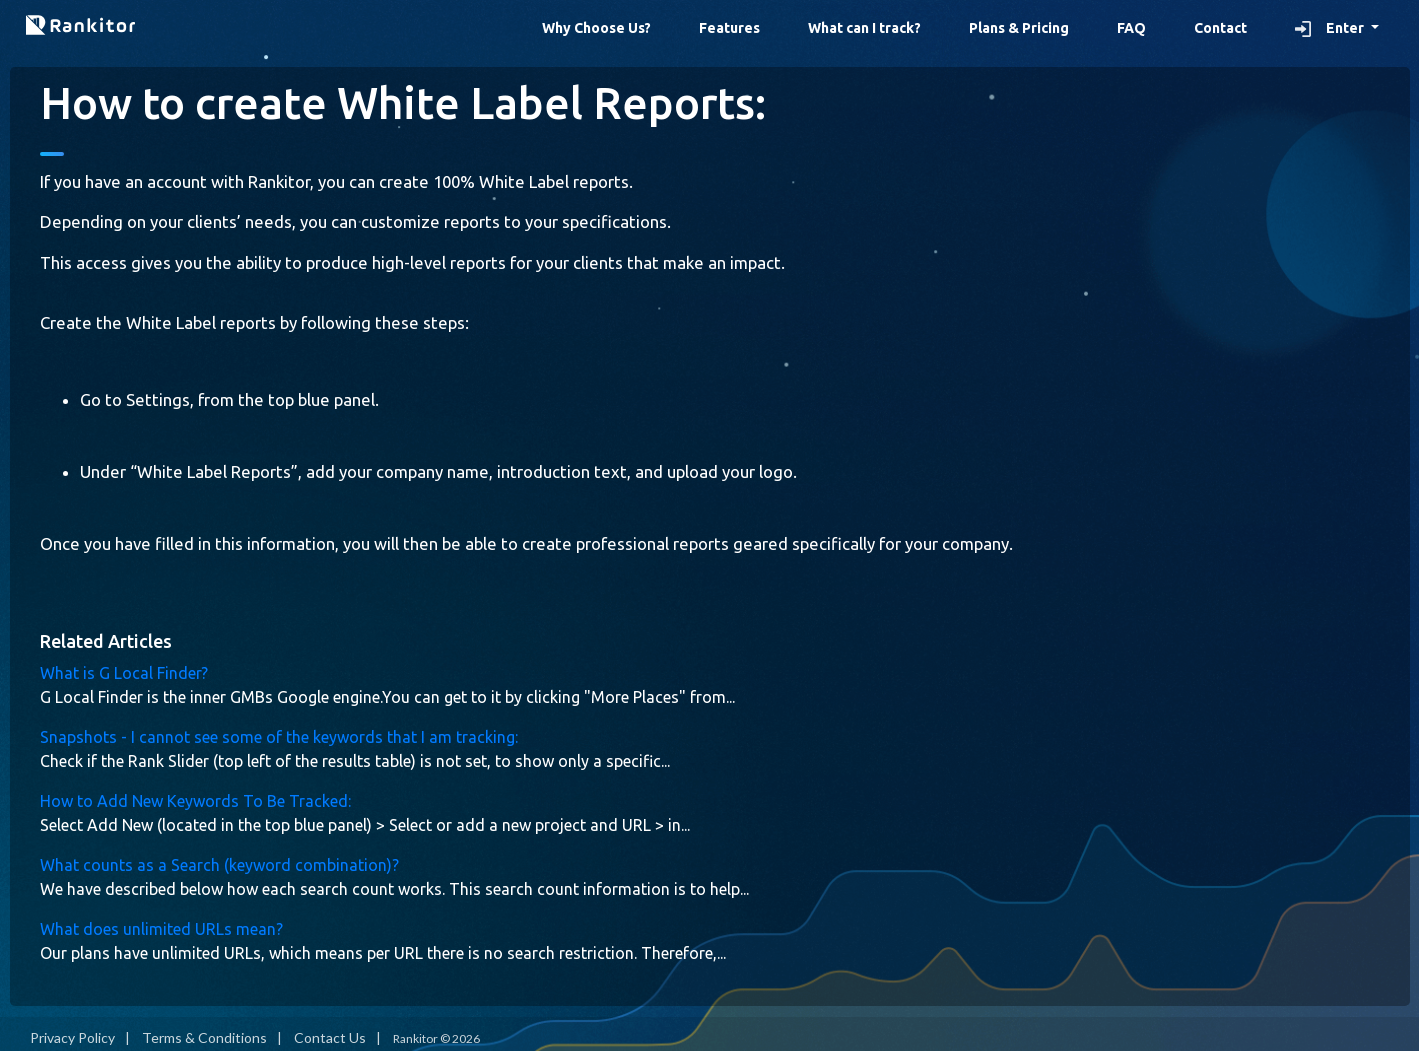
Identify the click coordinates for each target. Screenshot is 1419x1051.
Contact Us (330, 1037)
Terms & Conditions (204, 1037)
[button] (1337, 28)
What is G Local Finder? (124, 673)
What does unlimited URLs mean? (161, 929)
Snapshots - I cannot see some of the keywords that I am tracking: (279, 737)
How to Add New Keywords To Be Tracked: (195, 801)
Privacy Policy (72, 1037)
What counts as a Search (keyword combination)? (219, 865)
